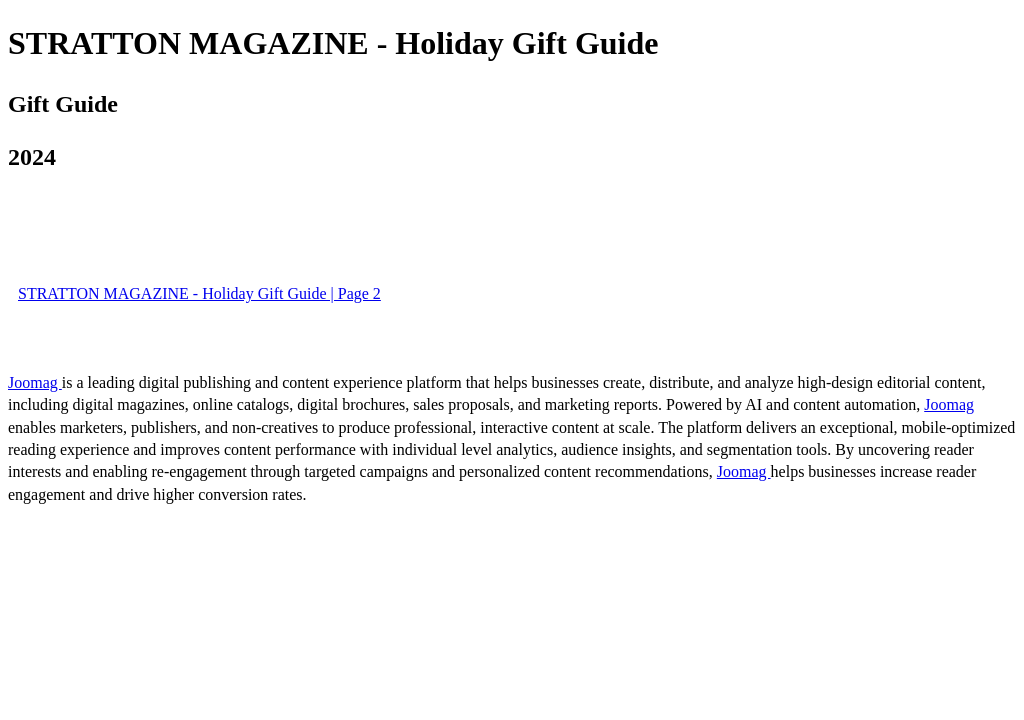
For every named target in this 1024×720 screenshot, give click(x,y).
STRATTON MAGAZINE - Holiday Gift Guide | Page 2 (199, 293)
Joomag (35, 382)
